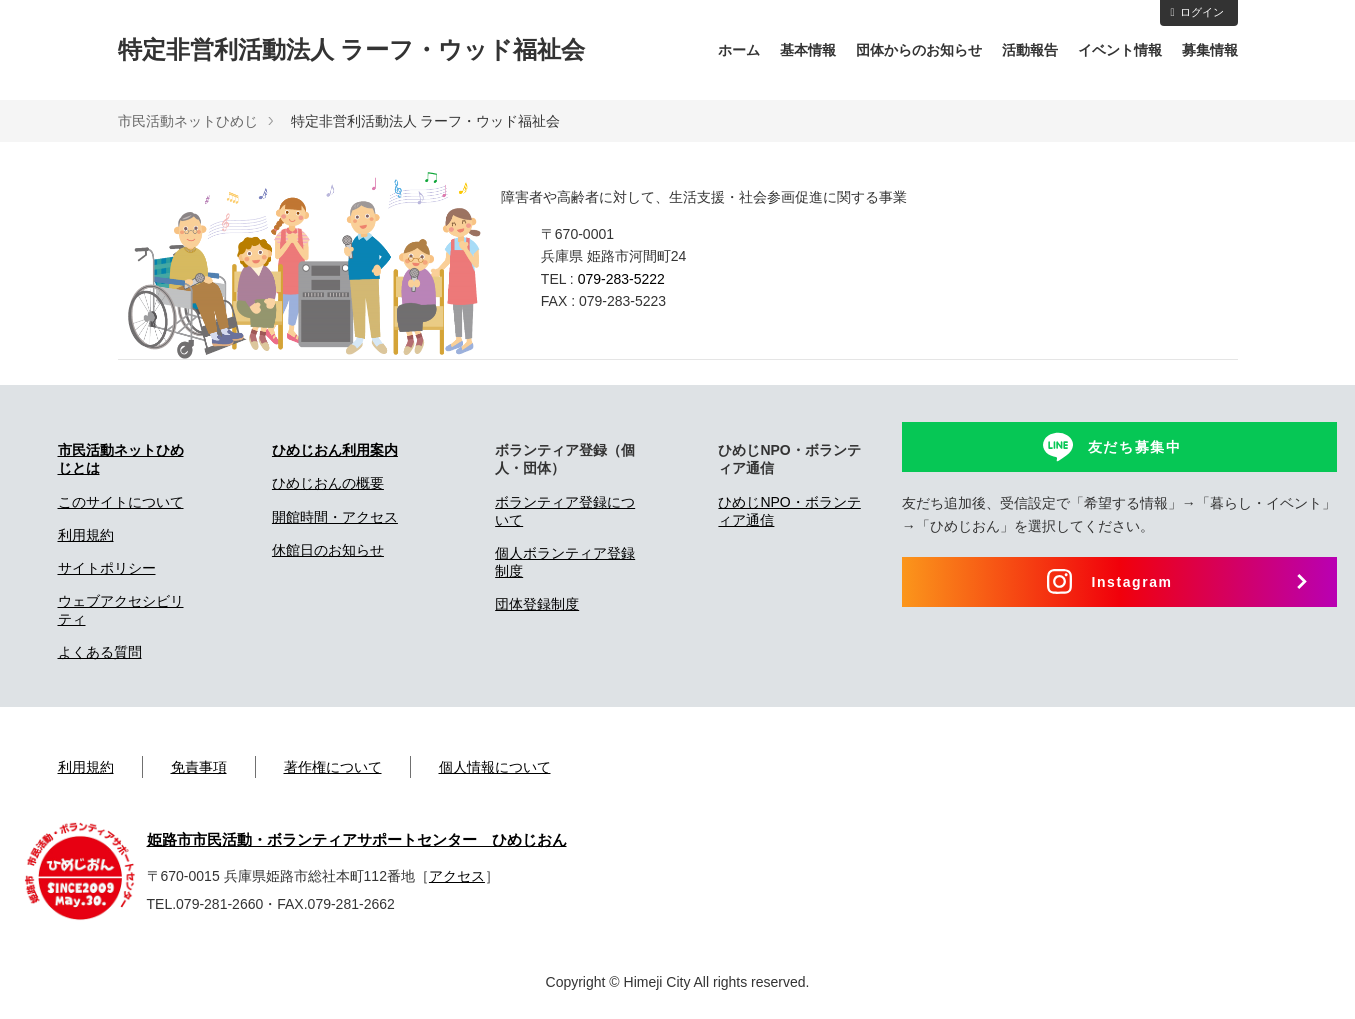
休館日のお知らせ (328, 550)
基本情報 (808, 50)
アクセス (457, 876)
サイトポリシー (107, 568)
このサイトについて (121, 502)
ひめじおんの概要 (328, 483)
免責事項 (199, 767)
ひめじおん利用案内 (335, 450)
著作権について (333, 767)
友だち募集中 (1135, 447)
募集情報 (1210, 50)
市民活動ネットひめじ (188, 121)
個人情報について (495, 767)
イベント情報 (1120, 50)
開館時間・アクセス (335, 517)
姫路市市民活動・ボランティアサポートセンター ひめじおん (357, 840)
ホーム (739, 50)
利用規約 (86, 535)
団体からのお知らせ (919, 50)
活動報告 (1030, 50)
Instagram (1131, 582)
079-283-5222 (621, 279)
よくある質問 (100, 652)
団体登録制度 (537, 604)
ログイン (1196, 12)
